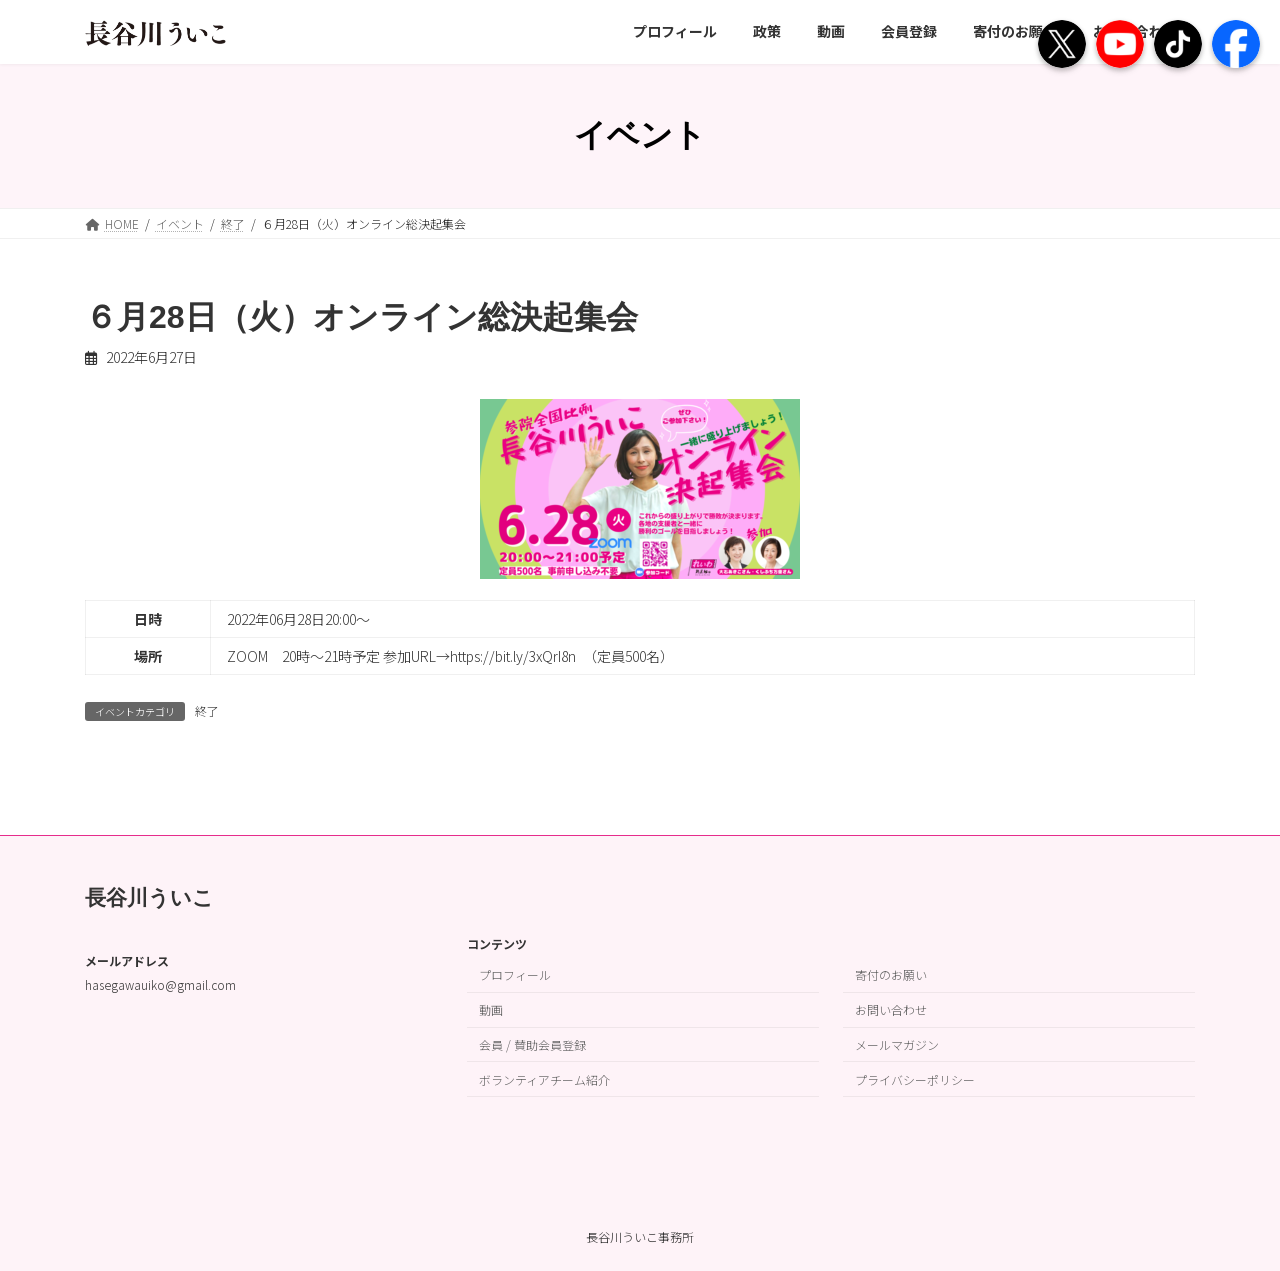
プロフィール (515, 974)
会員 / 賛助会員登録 (532, 1044)
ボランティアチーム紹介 (544, 1078)
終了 (207, 710)
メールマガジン (897, 1044)
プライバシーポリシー (915, 1078)
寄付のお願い (891, 974)
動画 (491, 1009)
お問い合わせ (891, 1009)
